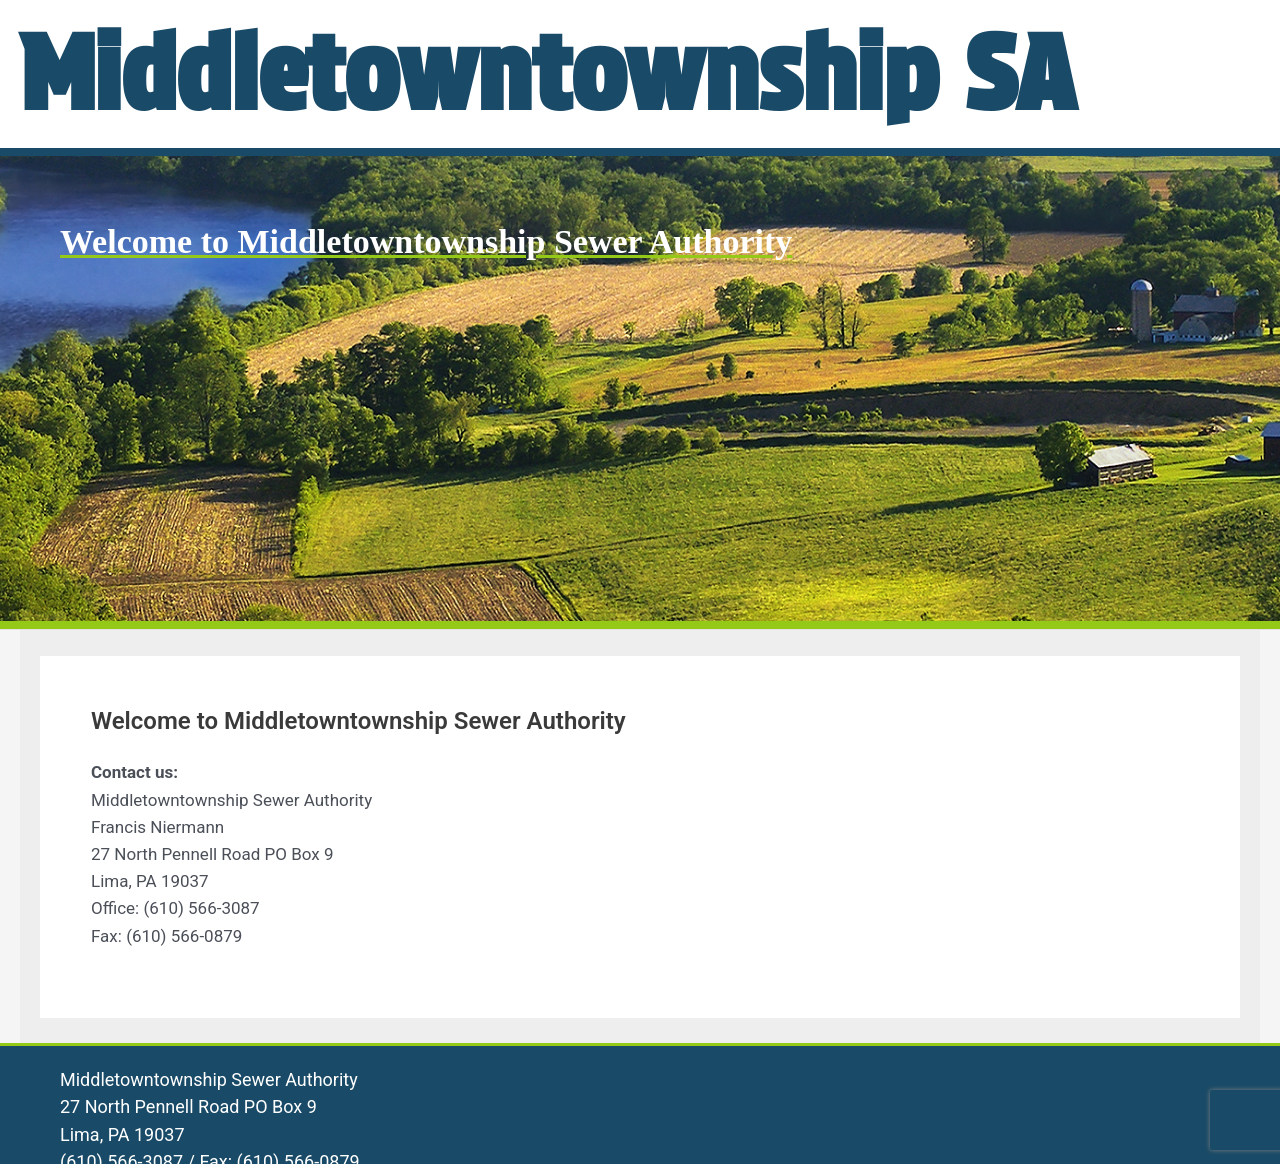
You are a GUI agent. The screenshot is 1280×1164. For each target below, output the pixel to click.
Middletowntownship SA (547, 73)
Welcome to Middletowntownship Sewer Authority (426, 241)
